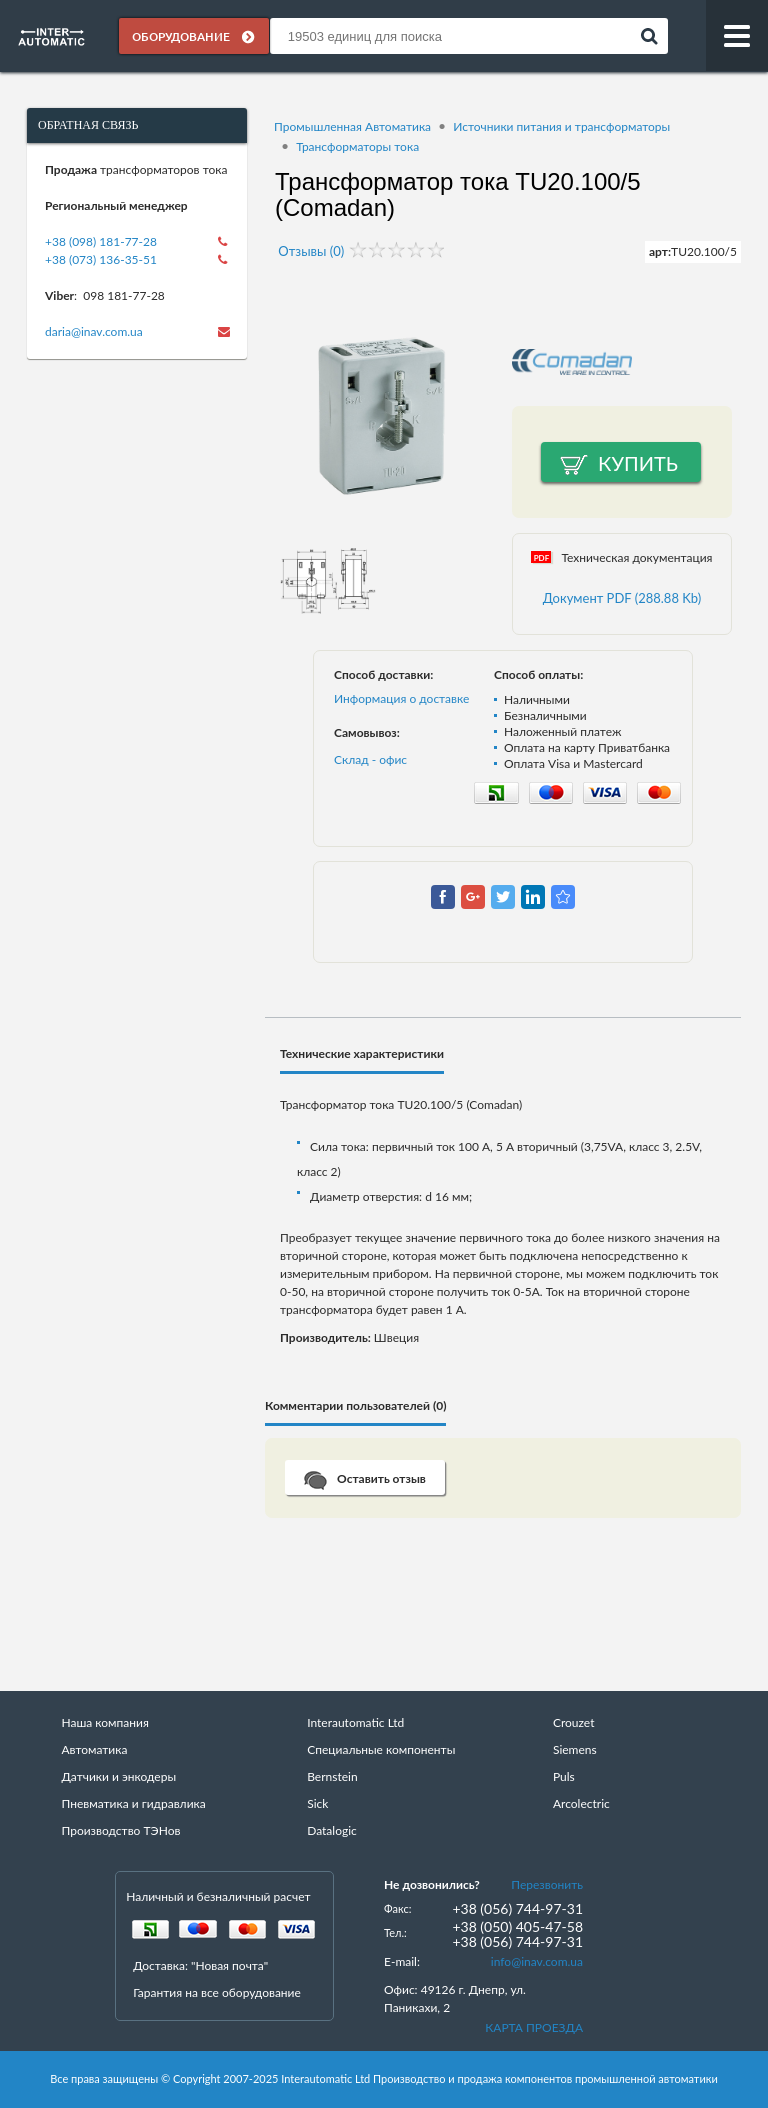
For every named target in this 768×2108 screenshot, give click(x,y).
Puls (564, 1777)
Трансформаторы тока (357, 146)
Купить (638, 464)
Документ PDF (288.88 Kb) (622, 599)
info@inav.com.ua (537, 1962)
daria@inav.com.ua (94, 331)
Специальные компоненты (381, 1750)
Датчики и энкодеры (118, 1777)
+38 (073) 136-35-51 (101, 259)
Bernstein (332, 1777)
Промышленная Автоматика (352, 126)
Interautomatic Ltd (355, 1723)
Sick (317, 1804)
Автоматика (94, 1750)
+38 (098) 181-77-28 (101, 241)
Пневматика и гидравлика (133, 1804)
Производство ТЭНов (120, 1831)
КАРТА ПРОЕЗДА (534, 2028)
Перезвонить (547, 1885)
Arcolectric (581, 1804)
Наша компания (104, 1723)
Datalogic (332, 1831)
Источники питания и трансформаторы (561, 126)
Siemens (575, 1750)
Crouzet (574, 1723)
